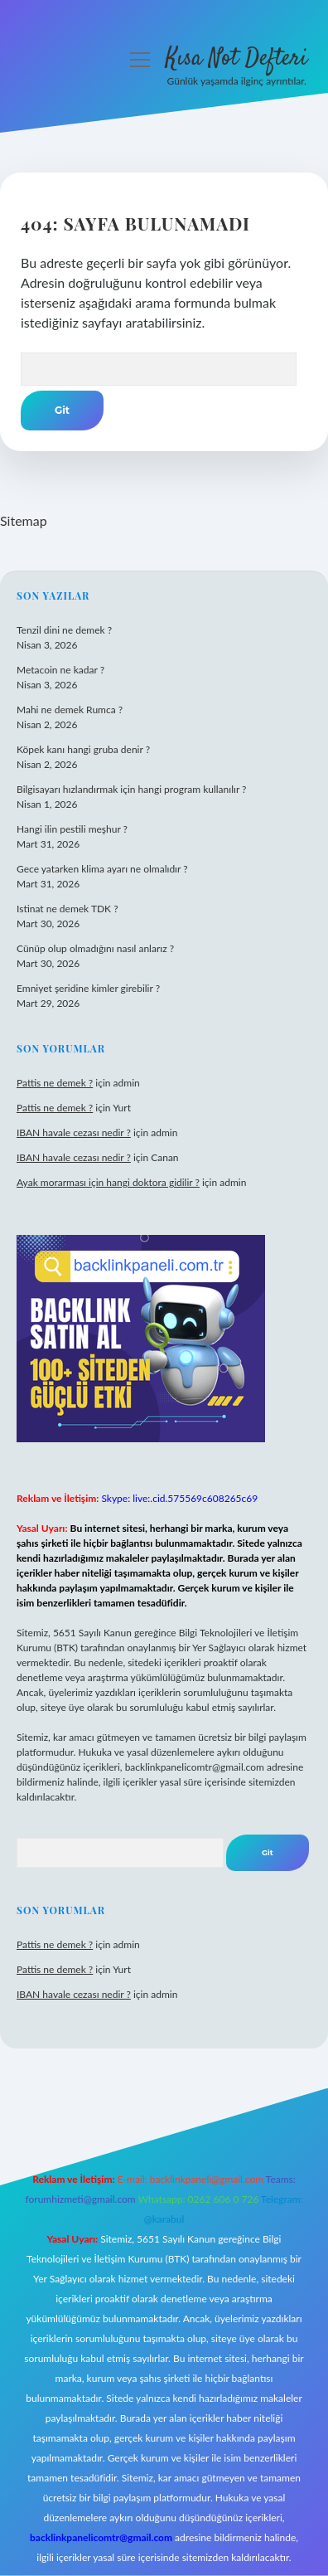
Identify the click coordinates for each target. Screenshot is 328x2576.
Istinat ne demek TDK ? (67, 908)
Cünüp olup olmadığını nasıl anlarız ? (95, 948)
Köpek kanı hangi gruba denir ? (83, 749)
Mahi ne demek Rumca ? (70, 709)
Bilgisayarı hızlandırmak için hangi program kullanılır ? (131, 789)
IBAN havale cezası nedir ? (74, 1132)
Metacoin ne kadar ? (60, 669)
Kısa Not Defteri (236, 58)
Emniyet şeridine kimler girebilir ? (88, 988)
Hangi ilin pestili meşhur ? (72, 829)
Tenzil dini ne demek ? (64, 630)
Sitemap (23, 520)
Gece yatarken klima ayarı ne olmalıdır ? (102, 869)
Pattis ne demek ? (55, 1083)
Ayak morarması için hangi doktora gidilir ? (108, 1182)
